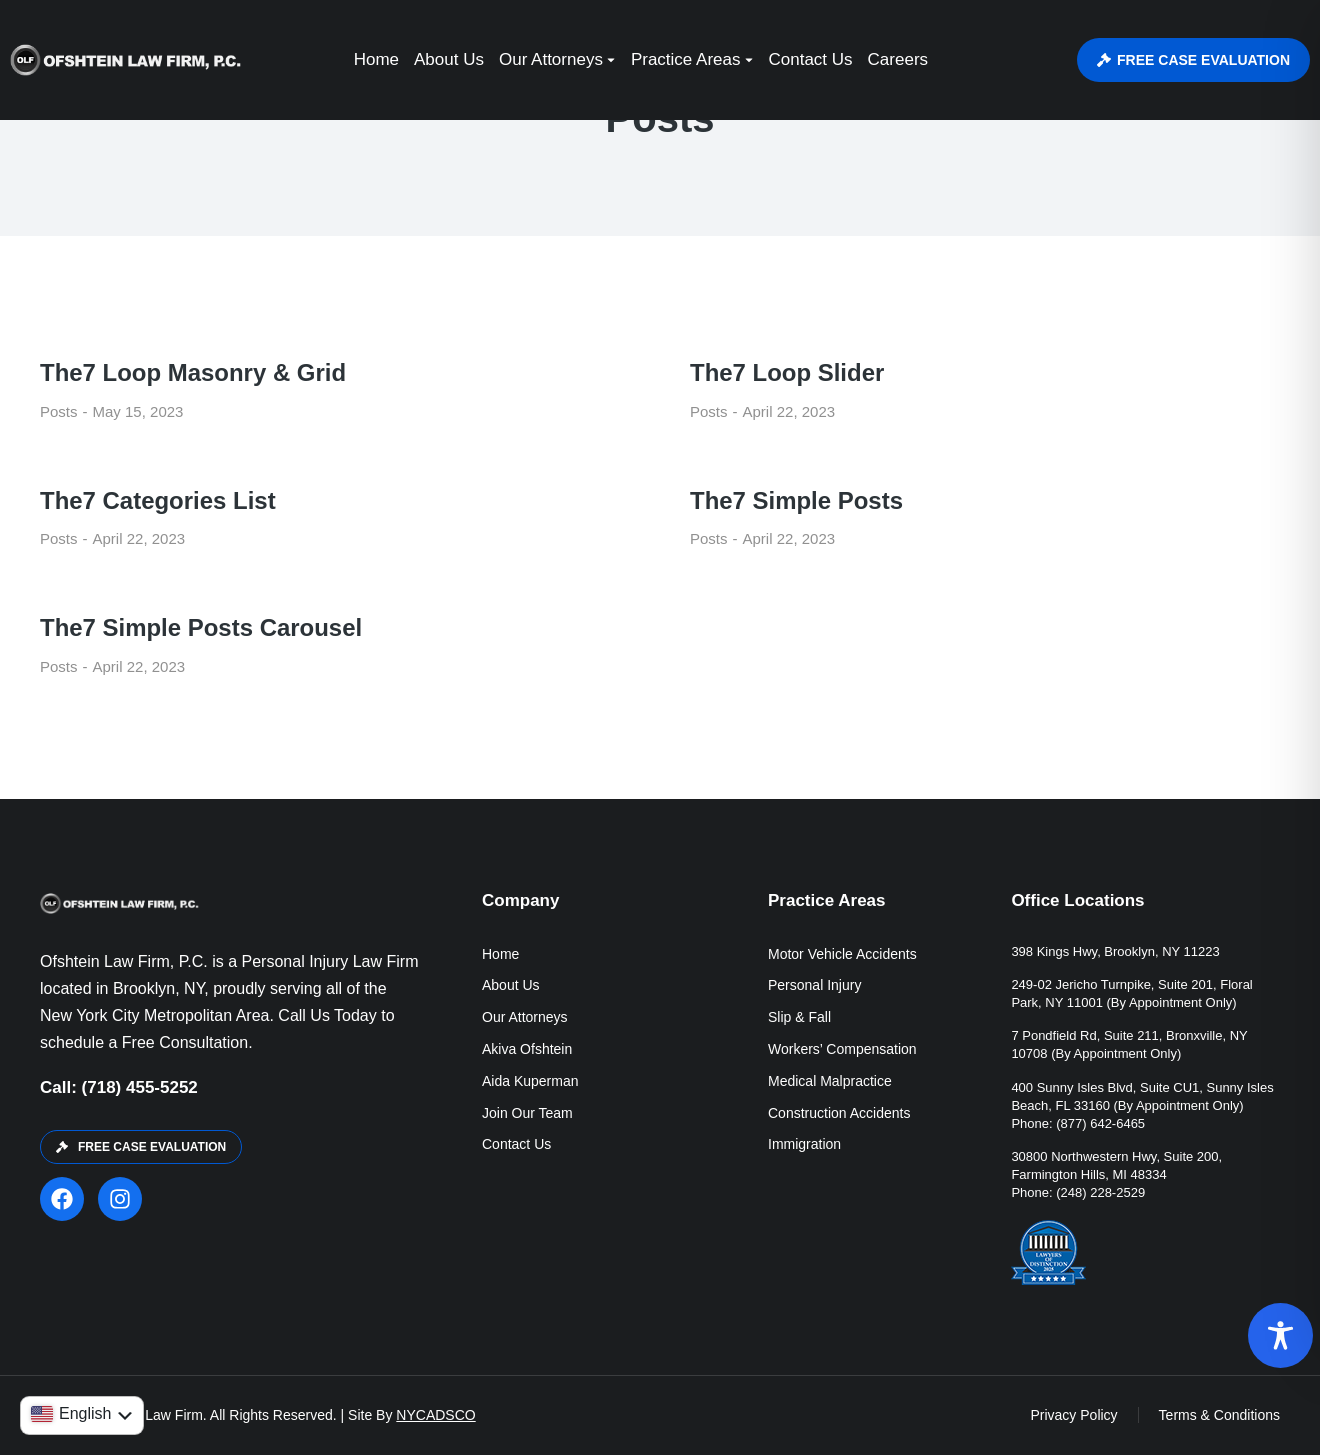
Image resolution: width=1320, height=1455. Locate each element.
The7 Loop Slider (787, 372)
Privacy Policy (1073, 1415)
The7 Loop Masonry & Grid (193, 372)
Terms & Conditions (1219, 1415)
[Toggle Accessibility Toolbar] (1280, 1335)
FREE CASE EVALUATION (1193, 60)
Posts (59, 411)
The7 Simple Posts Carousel (201, 627)
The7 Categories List (158, 500)
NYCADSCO (435, 1415)
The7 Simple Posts (796, 500)
